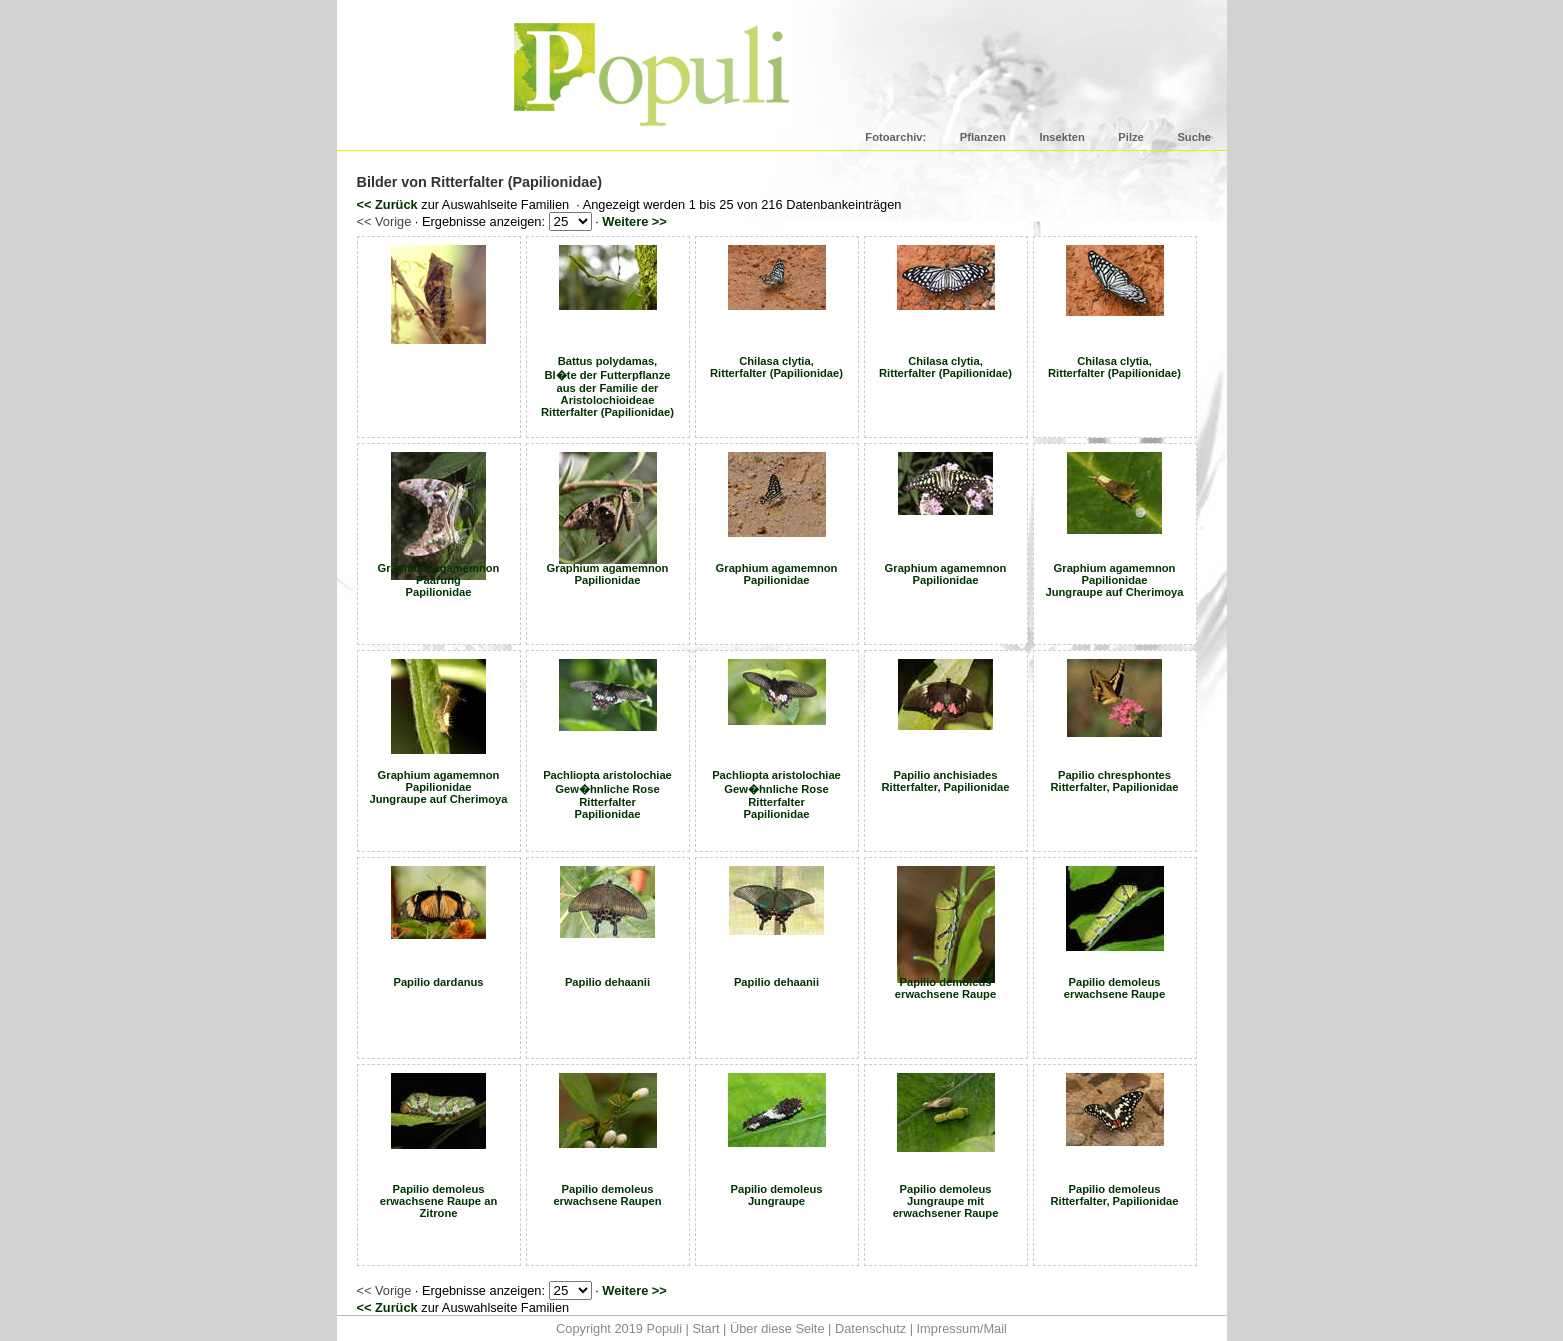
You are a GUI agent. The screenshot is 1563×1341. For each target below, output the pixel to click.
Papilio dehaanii (607, 982)
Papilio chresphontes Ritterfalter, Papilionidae (1114, 781)
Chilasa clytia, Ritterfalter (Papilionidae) (776, 367)
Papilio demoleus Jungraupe (776, 1195)
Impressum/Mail (962, 1328)
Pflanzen (983, 137)
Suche (1194, 137)
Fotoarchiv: (895, 137)
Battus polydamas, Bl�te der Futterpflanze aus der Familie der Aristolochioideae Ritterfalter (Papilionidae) (607, 386)
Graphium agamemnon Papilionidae (608, 574)
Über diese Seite (777, 1328)
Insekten (1061, 137)
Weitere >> (634, 221)
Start (705, 1328)
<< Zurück (387, 204)
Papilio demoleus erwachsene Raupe (945, 988)
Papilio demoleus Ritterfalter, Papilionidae (1114, 1195)
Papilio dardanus (438, 982)
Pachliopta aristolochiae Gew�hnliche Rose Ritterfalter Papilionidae (607, 794)
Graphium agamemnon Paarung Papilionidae (439, 580)
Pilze (1131, 137)
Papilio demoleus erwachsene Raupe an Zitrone (439, 1201)
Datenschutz (870, 1328)
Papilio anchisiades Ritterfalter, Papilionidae (945, 781)
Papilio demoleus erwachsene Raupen (607, 1195)
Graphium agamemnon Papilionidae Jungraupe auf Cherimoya (1114, 580)
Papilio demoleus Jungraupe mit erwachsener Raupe (946, 1201)
